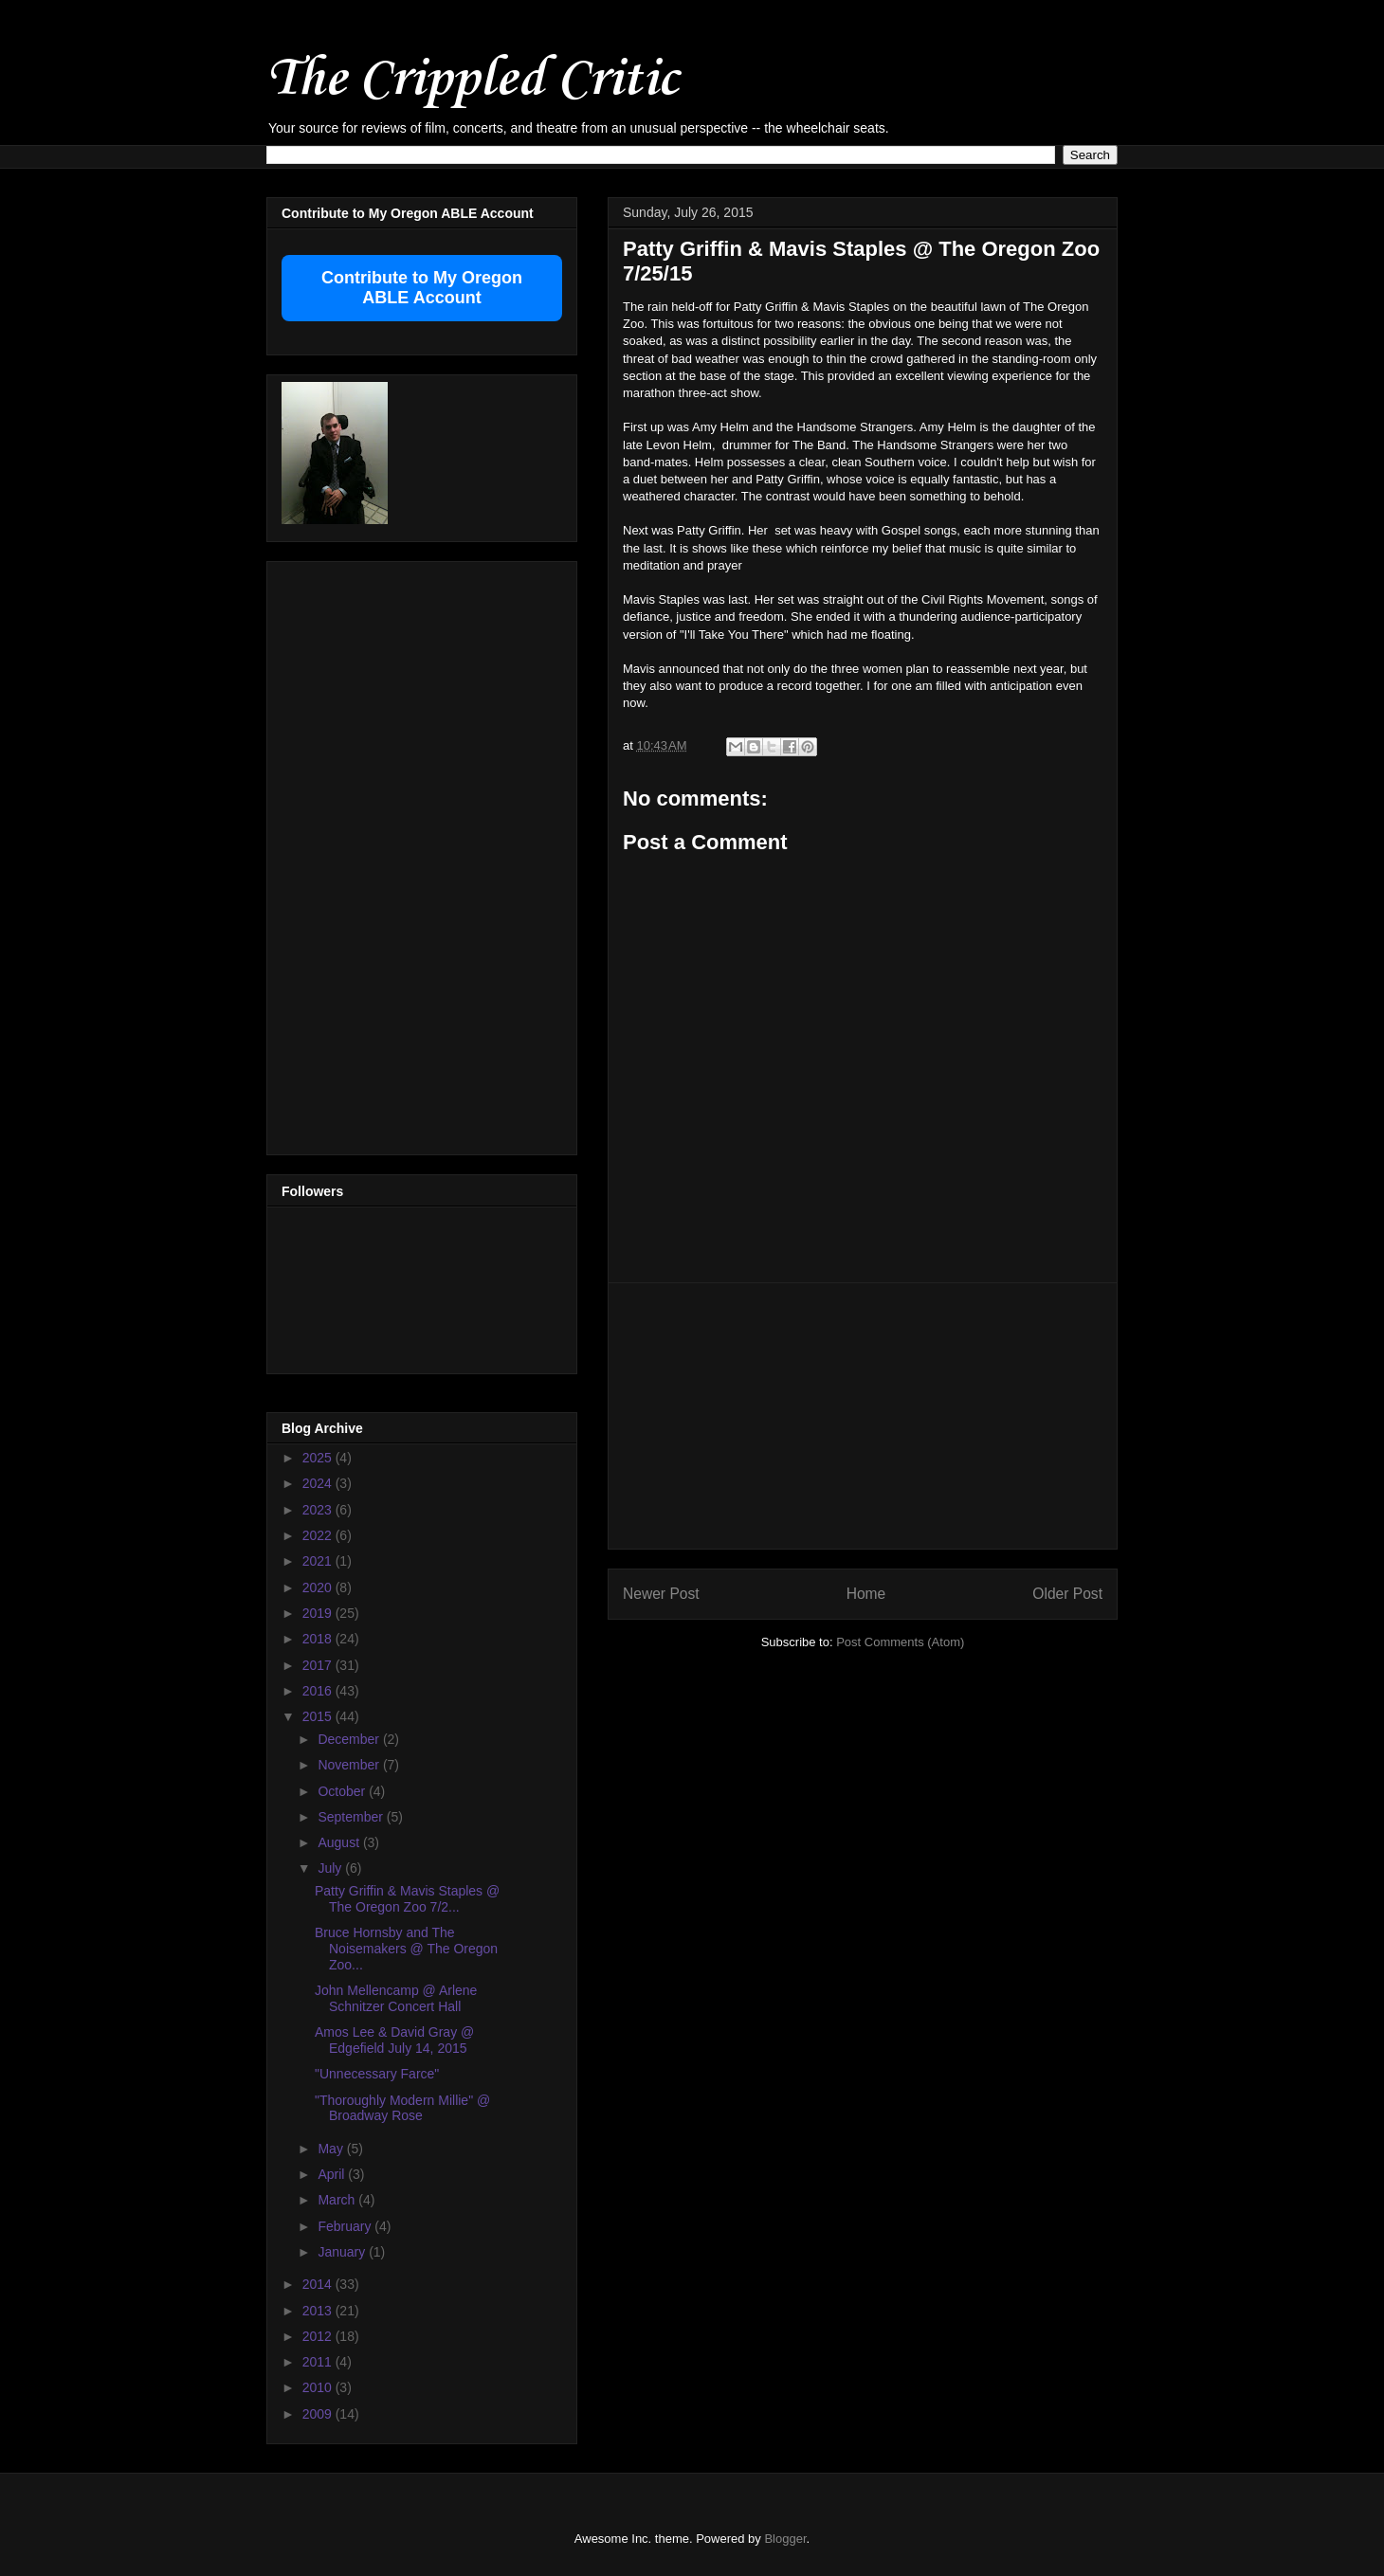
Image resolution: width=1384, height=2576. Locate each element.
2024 (319, 1483)
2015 (319, 1716)
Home (866, 1594)
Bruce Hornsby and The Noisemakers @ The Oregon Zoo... (406, 1948)
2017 (319, 1665)
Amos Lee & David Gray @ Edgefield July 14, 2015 (394, 2040)
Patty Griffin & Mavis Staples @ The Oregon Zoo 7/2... (407, 1898)
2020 (319, 1587)
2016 (319, 1690)
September (352, 1816)
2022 (319, 1535)
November (350, 1764)
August (340, 1842)
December (350, 1739)
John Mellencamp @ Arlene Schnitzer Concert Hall (396, 1998)
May (332, 2148)
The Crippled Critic (472, 80)
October (343, 1791)
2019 (319, 1613)
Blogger (785, 2538)
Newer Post (661, 1594)
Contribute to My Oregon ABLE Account (421, 287)
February (346, 2226)
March (338, 2199)
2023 (319, 1509)
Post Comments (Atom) (900, 1642)
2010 (319, 2387)
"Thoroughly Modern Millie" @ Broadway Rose (402, 2108)
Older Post (1067, 1594)
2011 (319, 2361)
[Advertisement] (862, 1415)
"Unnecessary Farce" (377, 2073)
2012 (319, 2336)
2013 (319, 2310)
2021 (319, 1561)
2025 (319, 1457)
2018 (319, 1638)
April (333, 2174)
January (343, 2251)
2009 (319, 2414)
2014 (319, 2284)
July (331, 1868)
